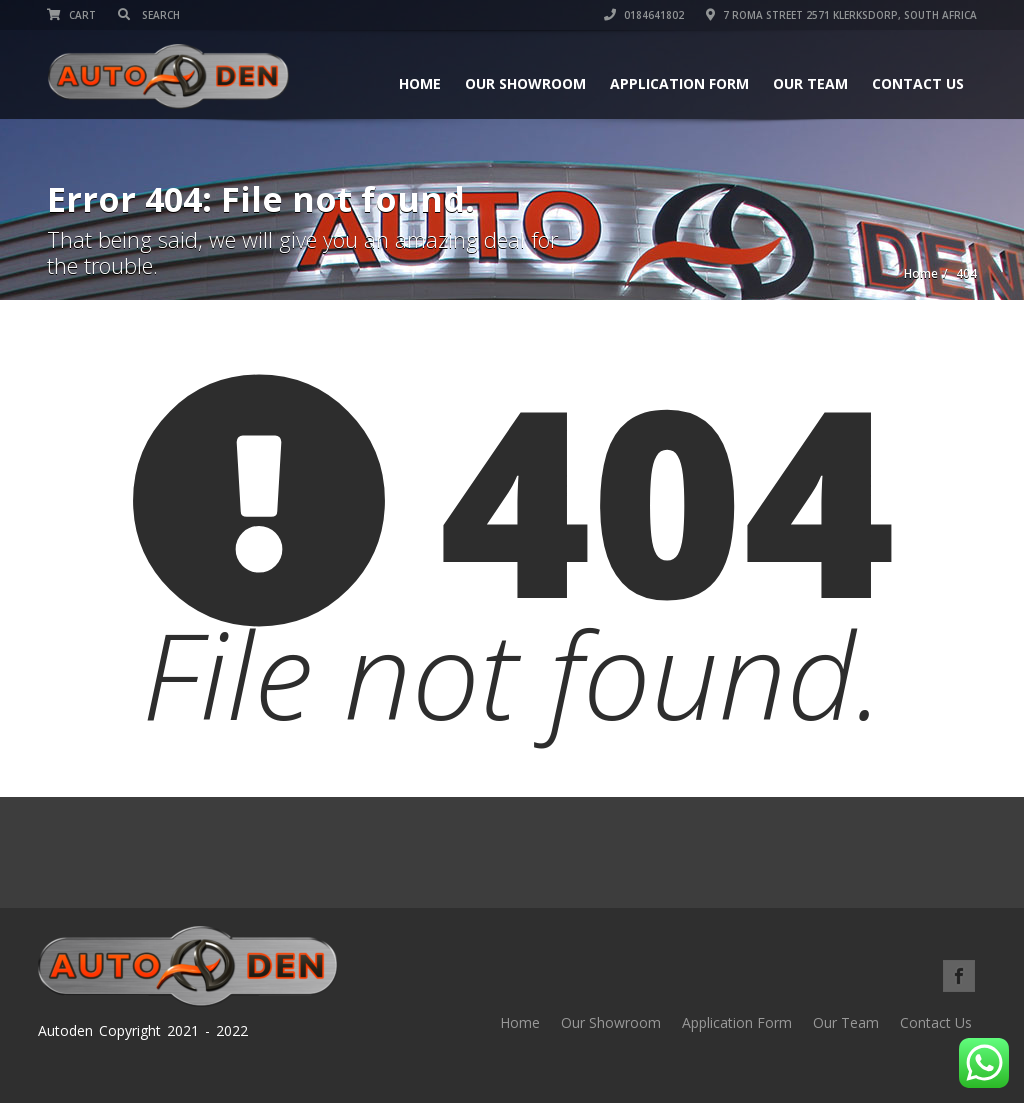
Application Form (679, 83)
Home (420, 83)
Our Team (810, 83)
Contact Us (918, 83)
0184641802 (644, 15)
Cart (71, 15)
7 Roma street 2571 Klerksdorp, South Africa (841, 15)
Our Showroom (525, 83)
